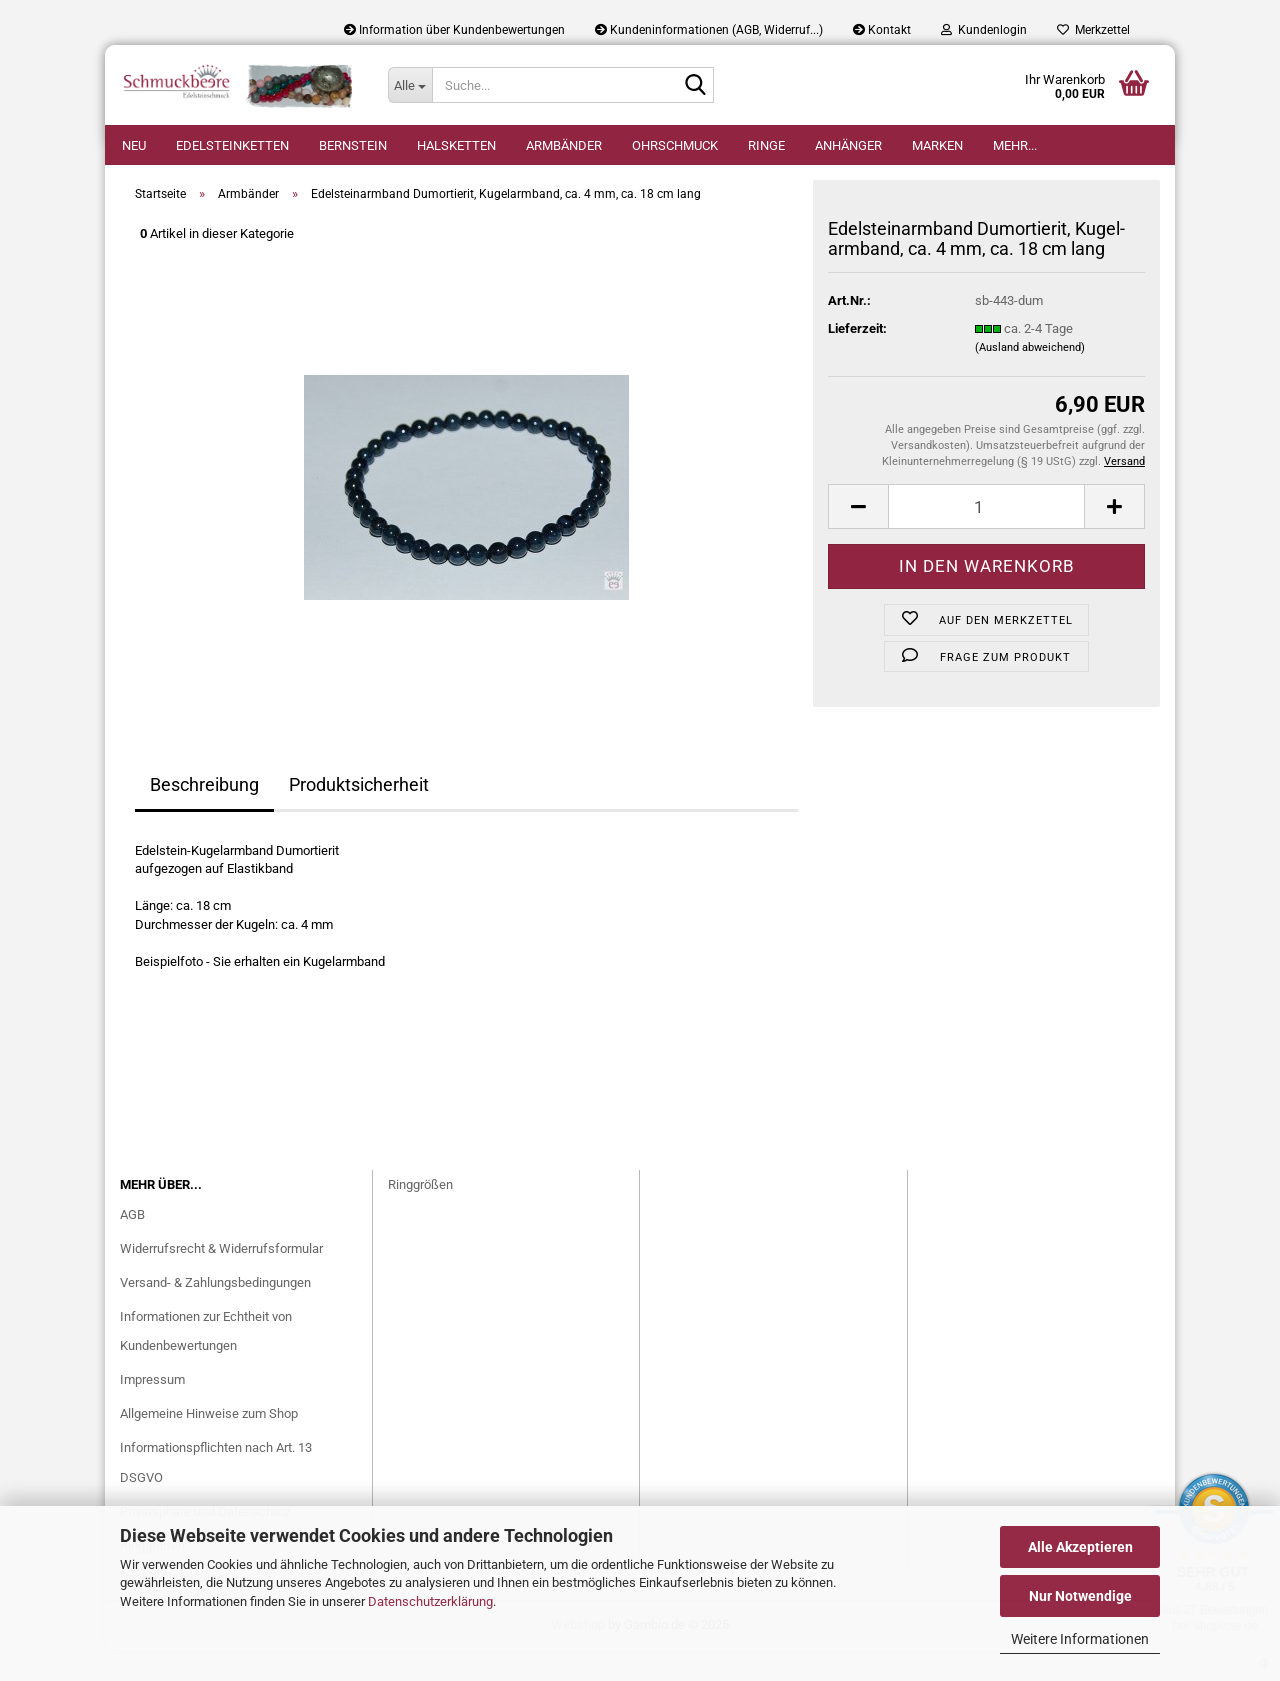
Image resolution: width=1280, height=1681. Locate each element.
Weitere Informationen (1080, 1639)
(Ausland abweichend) (1030, 377)
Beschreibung (204, 814)
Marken (937, 145)
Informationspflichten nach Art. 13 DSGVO (216, 1492)
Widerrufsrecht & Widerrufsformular (221, 1278)
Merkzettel (1093, 30)
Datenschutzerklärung (430, 1601)
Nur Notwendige (1080, 1596)
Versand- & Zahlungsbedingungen (215, 1312)
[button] (858, 536)
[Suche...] (410, 85)
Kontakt (882, 30)
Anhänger (848, 145)
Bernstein (353, 145)
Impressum (152, 1409)
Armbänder (564, 145)
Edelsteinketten (232, 145)
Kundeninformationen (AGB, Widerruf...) (709, 30)
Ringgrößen (420, 1214)
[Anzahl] (986, 536)
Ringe (766, 145)
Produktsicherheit (359, 814)
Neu (134, 145)
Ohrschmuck (675, 145)
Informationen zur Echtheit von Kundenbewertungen (206, 1361)
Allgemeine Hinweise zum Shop (209, 1443)
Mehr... (1015, 145)
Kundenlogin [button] (984, 30)
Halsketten (456, 145)
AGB (132, 1244)
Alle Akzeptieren (1080, 1547)
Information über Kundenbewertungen (454, 30)
